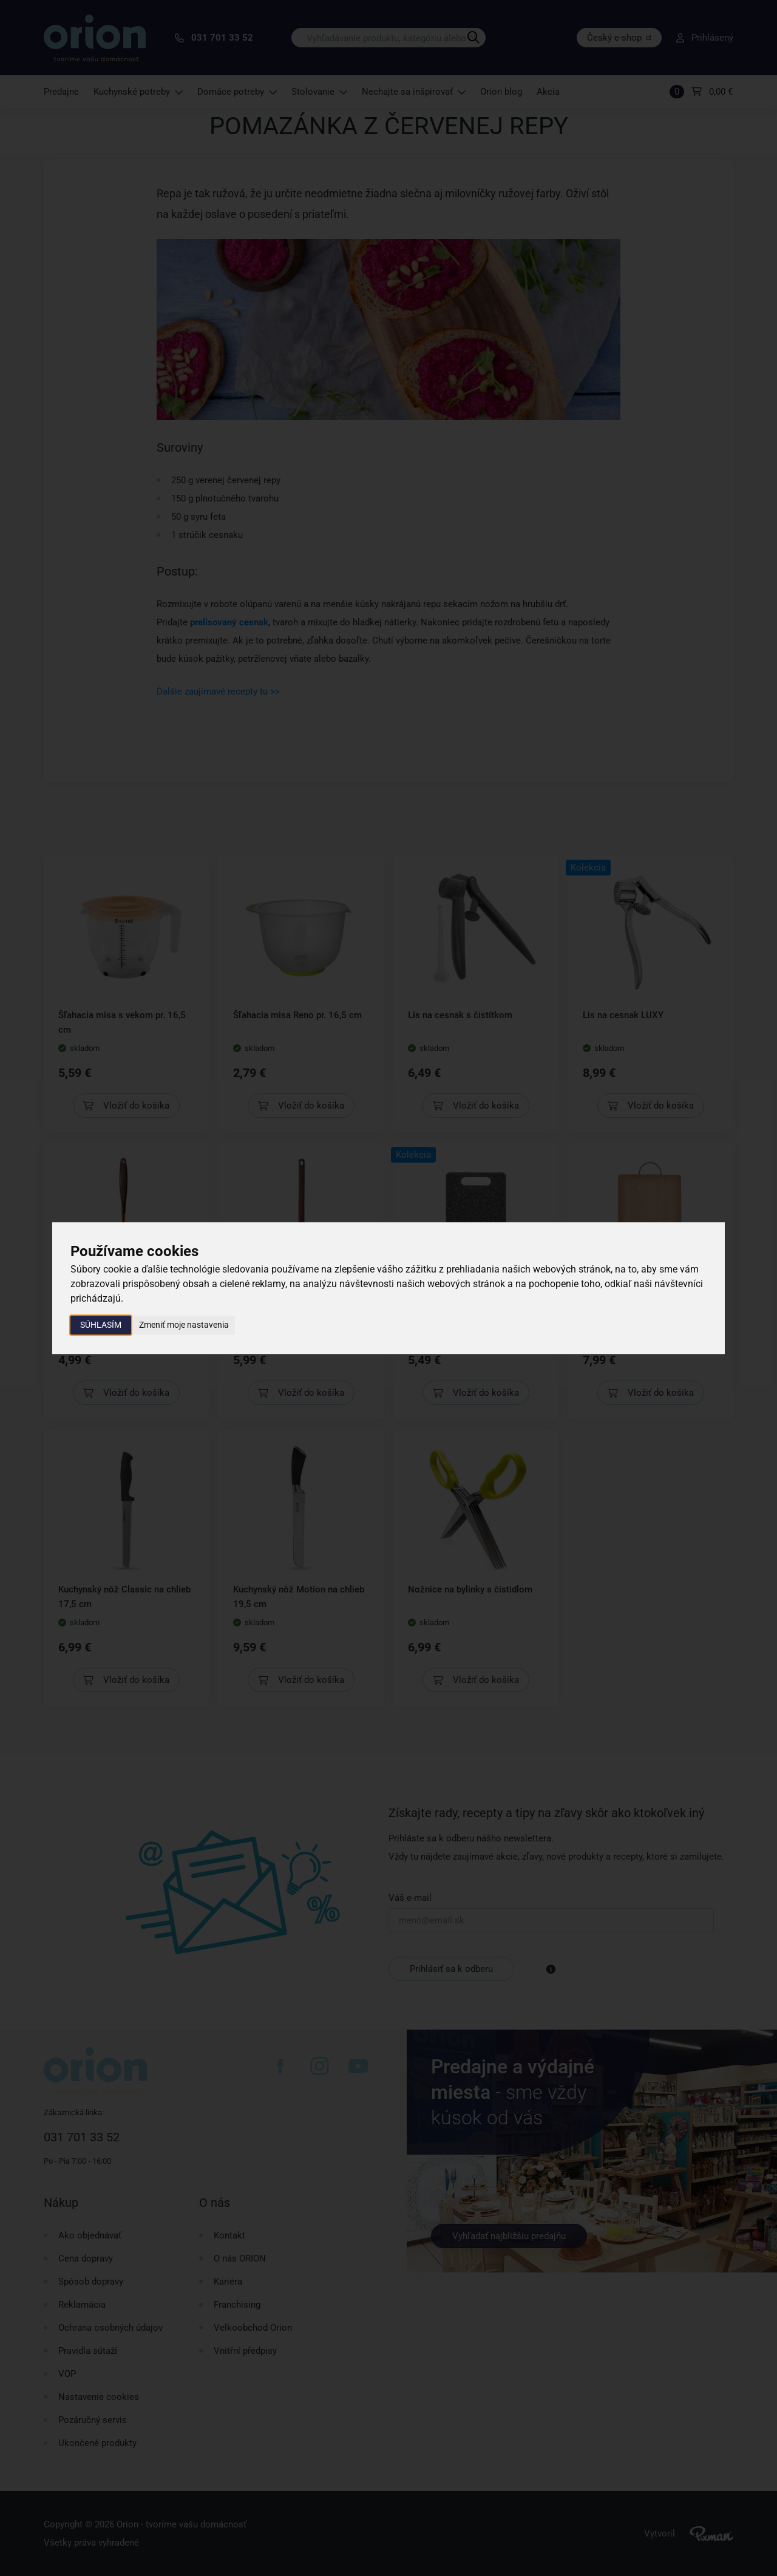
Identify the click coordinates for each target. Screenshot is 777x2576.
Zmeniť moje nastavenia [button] (184, 1325)
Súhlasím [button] (100, 1325)
